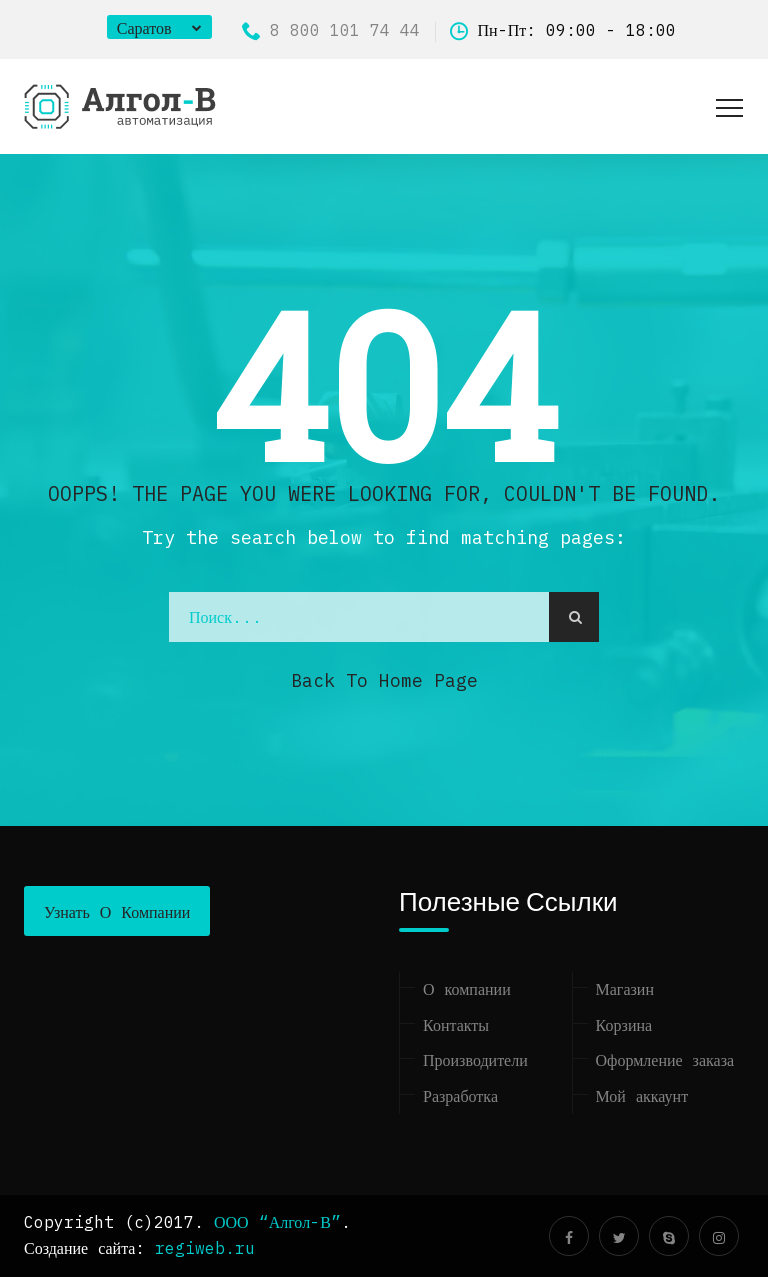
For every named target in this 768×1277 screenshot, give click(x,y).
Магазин (625, 989)
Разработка (460, 1096)
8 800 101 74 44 (331, 30)
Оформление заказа (665, 1060)
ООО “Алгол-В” (277, 1222)
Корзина (624, 1025)
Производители (475, 1060)
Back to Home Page (384, 680)
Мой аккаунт (642, 1096)
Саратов (144, 28)
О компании (467, 989)
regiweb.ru (205, 1248)
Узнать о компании (117, 912)
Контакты (456, 1025)
